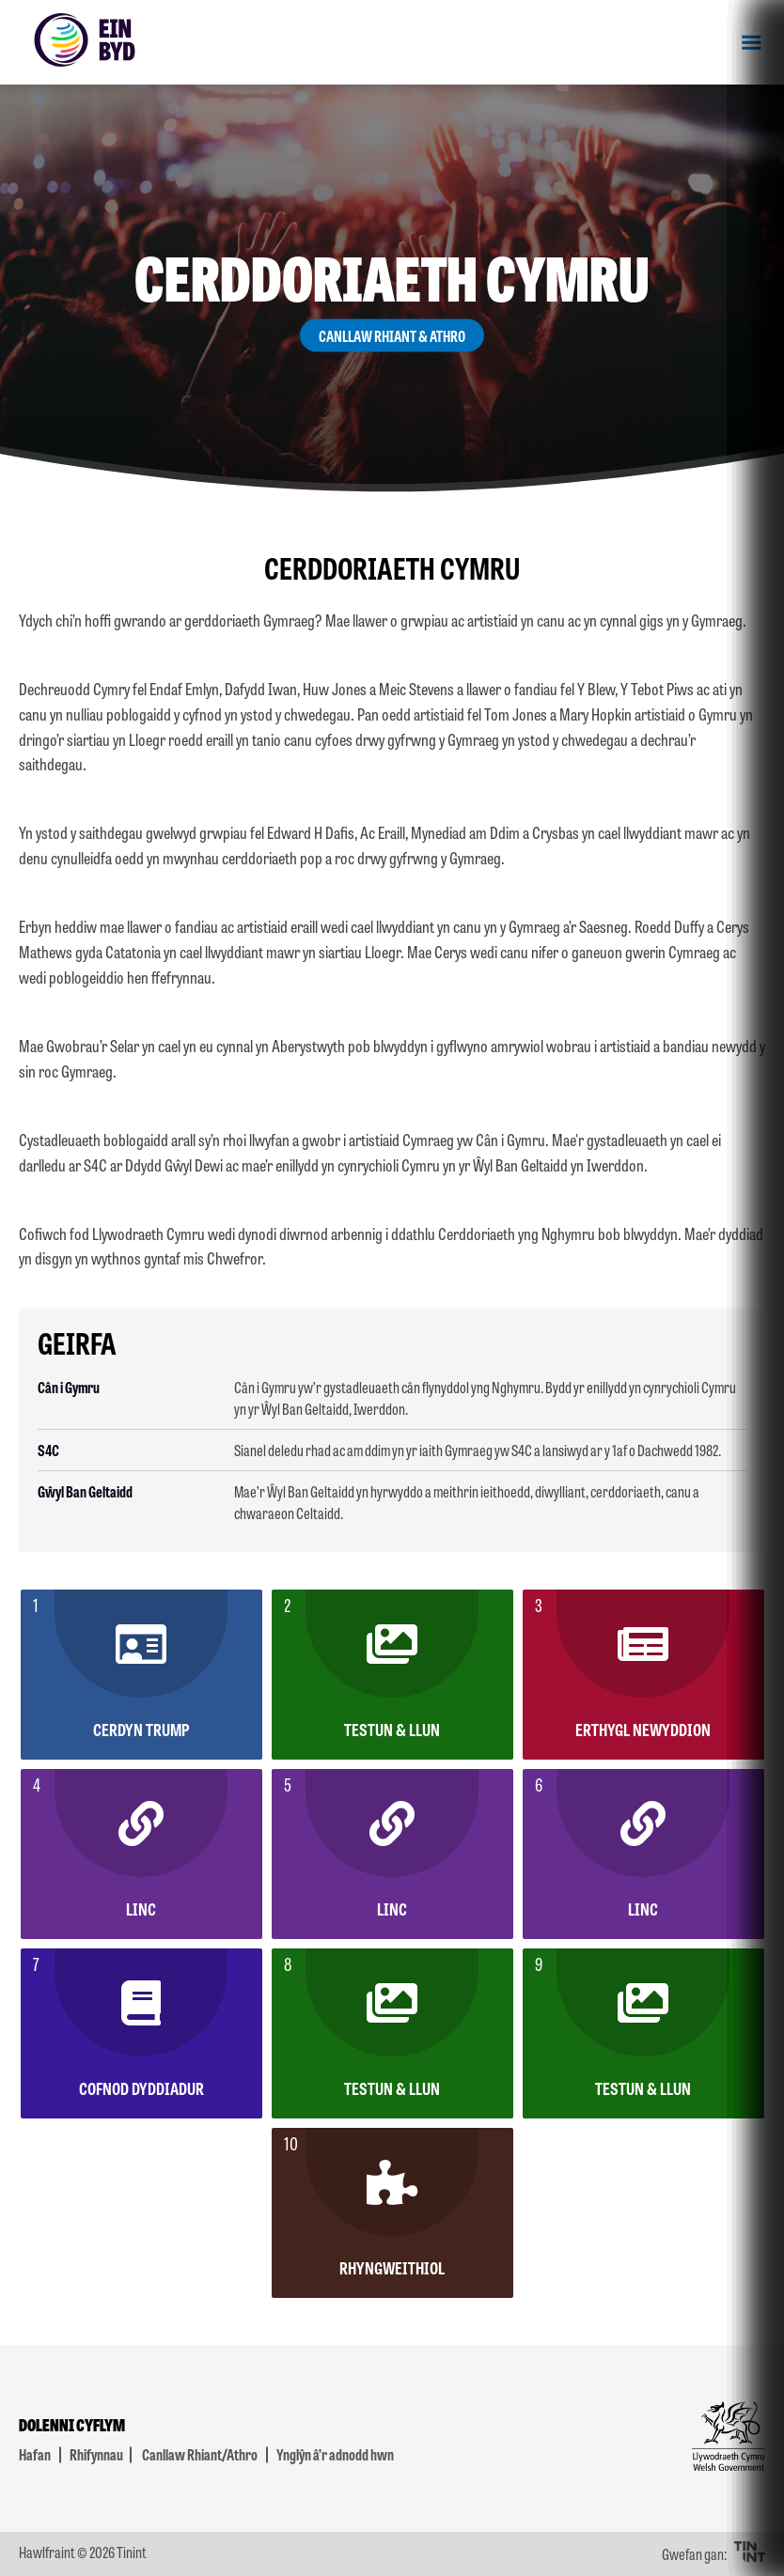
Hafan (35, 2454)
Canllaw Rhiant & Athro (392, 336)
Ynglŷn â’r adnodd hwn (335, 2454)
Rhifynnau (96, 2454)
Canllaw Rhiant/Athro (200, 2454)
